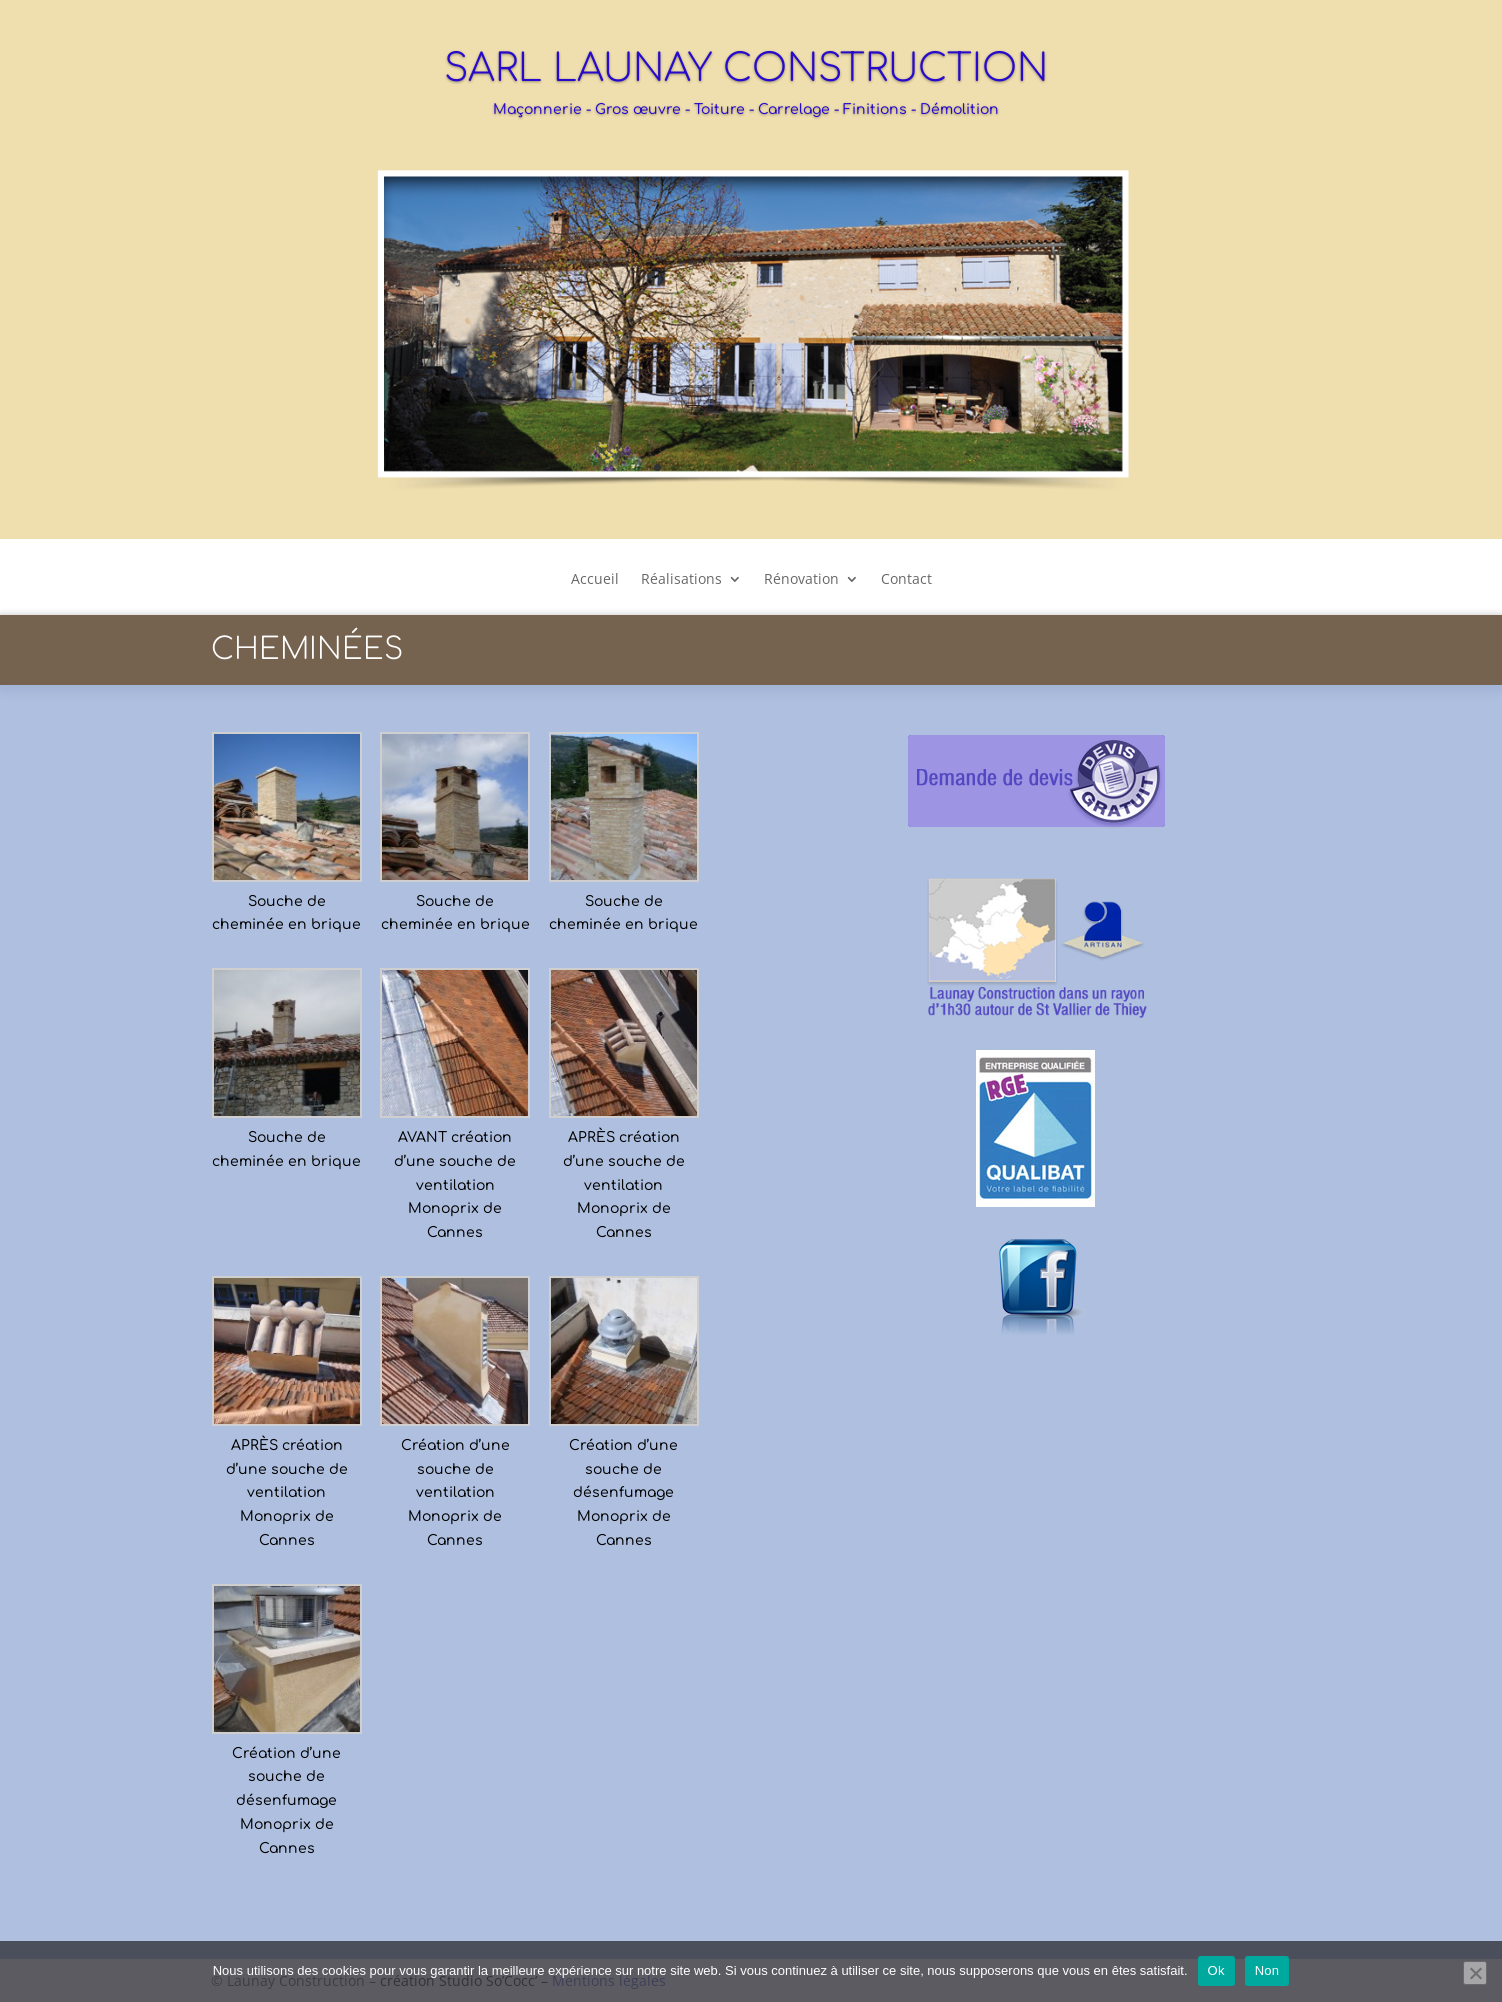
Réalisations (681, 580)
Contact (906, 580)
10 (810, 467)
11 (827, 467)
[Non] (1475, 1973)
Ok (1216, 1970)
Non (1267, 1970)
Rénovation (801, 580)
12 (844, 467)
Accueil (595, 580)
